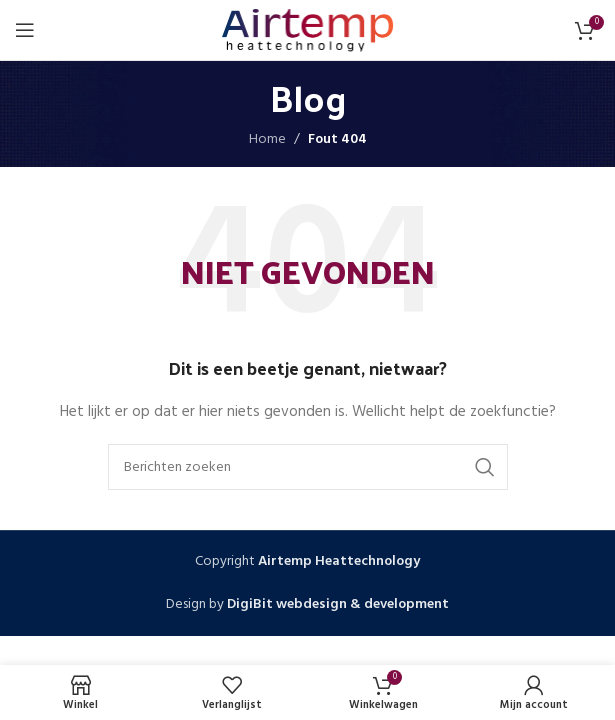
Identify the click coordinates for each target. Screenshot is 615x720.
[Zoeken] (308, 467)
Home (267, 139)
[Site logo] (307, 30)
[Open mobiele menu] (25, 30)
